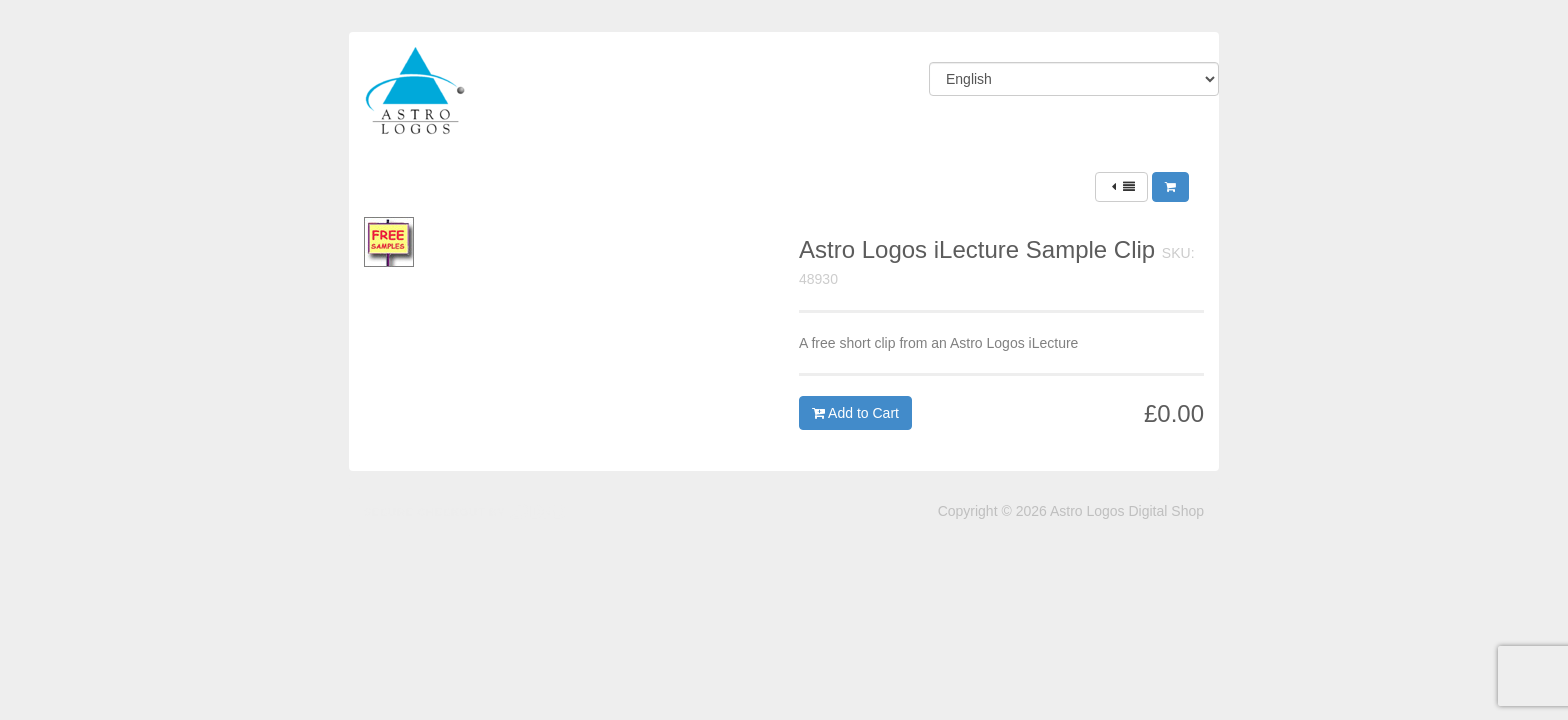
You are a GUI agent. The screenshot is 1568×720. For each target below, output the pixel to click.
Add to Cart (855, 413)
